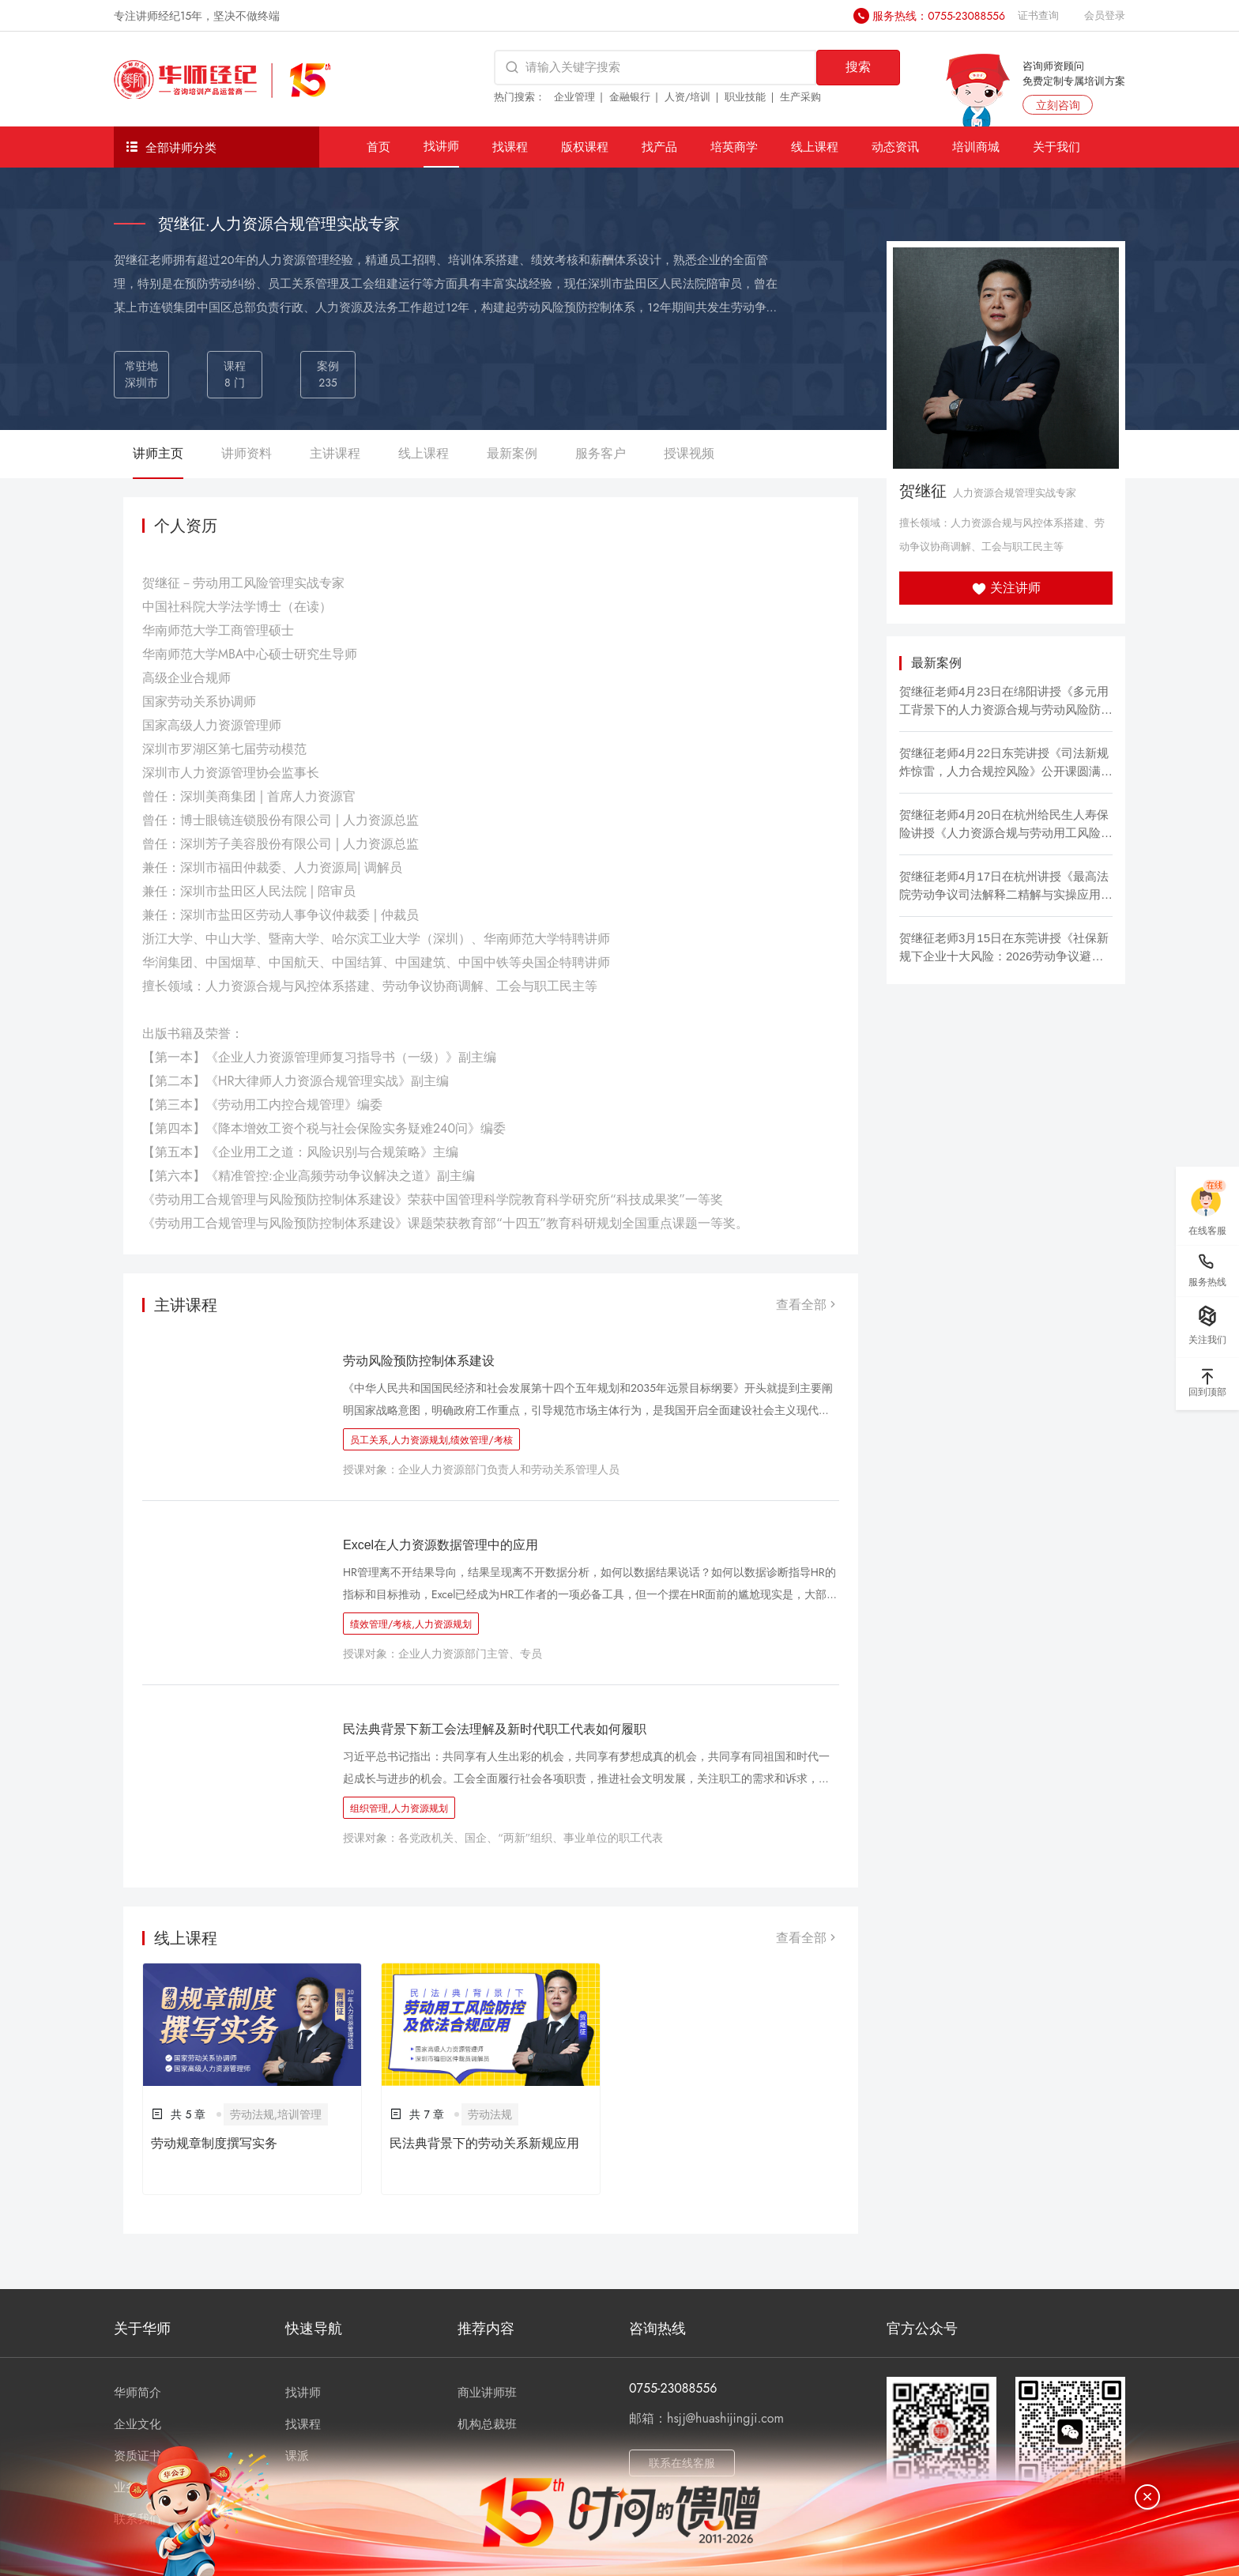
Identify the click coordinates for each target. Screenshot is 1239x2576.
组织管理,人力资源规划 (399, 1808)
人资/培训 (688, 96)
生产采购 (800, 96)
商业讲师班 (487, 2392)
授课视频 (689, 453)
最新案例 (512, 453)
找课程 (510, 146)
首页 (378, 146)
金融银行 (629, 96)
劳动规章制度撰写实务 (214, 2143)
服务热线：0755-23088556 (938, 16)
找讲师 (441, 146)
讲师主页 (158, 453)
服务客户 (600, 453)
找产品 (659, 146)
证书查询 (1038, 15)
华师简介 (137, 2392)
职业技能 (745, 96)
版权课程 (584, 146)
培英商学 (734, 146)
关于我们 (1056, 146)
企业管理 (574, 96)
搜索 (858, 67)
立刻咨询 (1058, 105)
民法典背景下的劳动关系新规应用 (484, 2143)
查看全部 (807, 1305)
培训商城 (976, 146)
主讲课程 (335, 453)
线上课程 (814, 146)
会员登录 (1104, 15)
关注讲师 (1006, 588)
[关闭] (1147, 2497)
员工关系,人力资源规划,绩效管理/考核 (431, 1440)
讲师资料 (246, 453)
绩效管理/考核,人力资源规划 (411, 1624)
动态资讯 (895, 146)
